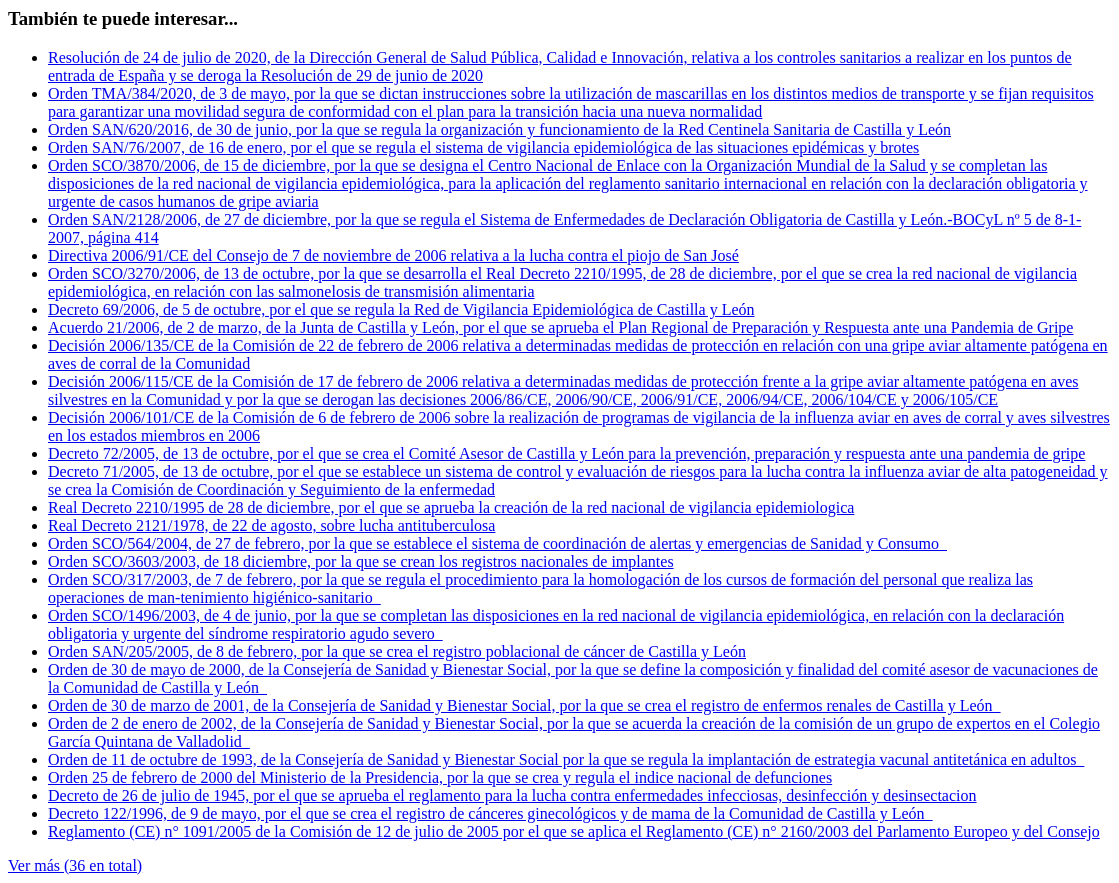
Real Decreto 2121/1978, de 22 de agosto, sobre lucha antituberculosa (271, 525)
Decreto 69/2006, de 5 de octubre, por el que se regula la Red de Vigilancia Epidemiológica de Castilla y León (401, 309)
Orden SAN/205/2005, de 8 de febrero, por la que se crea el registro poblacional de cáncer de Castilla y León (397, 651)
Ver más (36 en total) (75, 865)
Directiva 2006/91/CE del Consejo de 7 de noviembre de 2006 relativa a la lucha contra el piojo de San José (393, 255)
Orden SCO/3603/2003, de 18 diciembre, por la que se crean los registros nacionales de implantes (361, 561)
